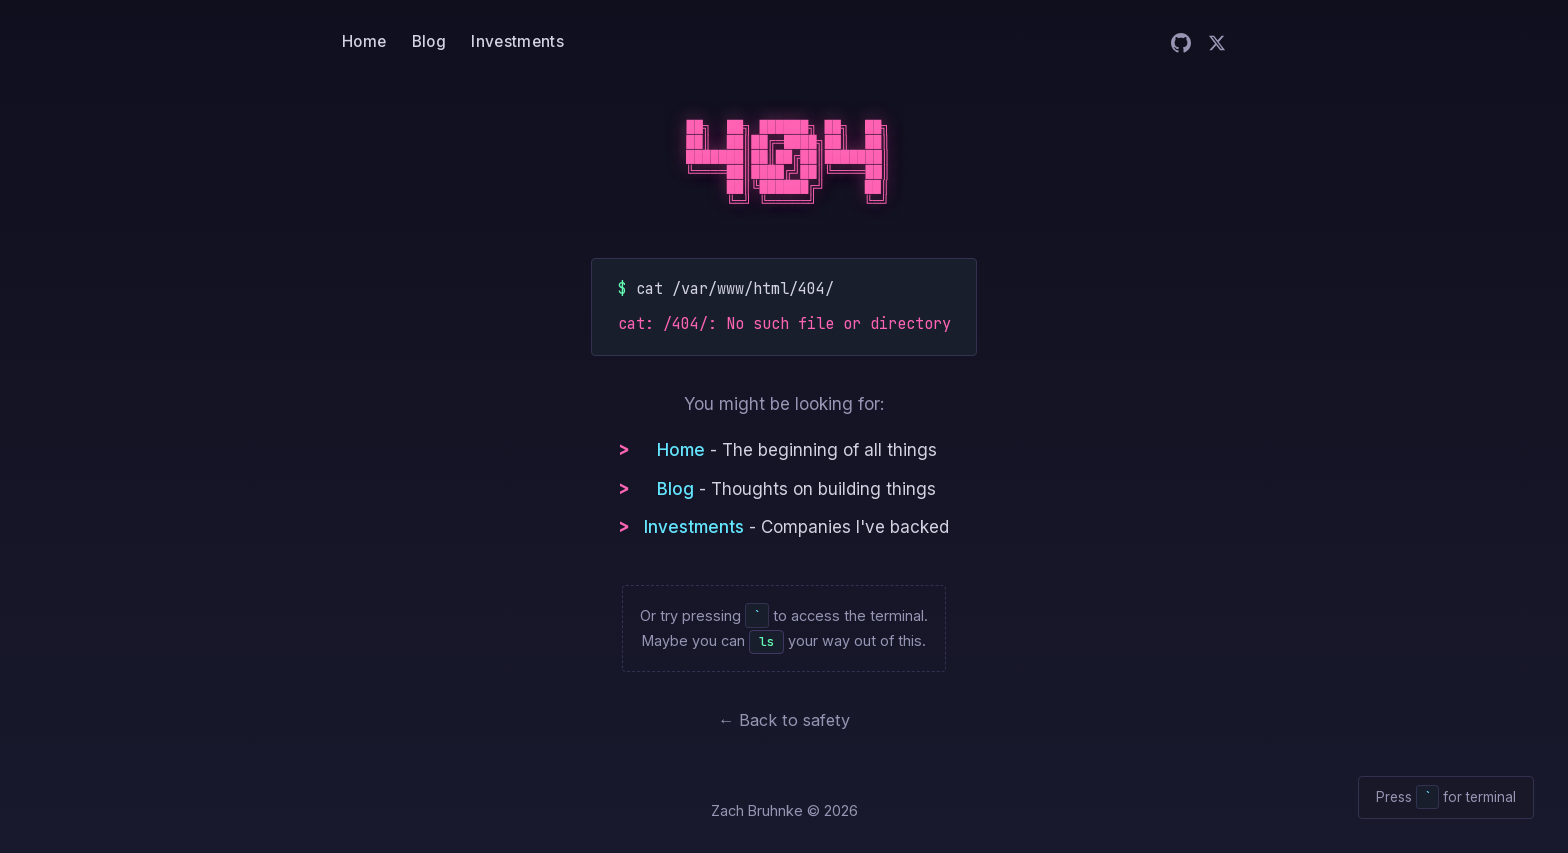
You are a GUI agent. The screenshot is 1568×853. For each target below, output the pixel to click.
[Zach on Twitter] (1217, 43)
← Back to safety (784, 720)
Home (364, 41)
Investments (517, 41)
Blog (429, 41)
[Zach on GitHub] (1181, 43)
